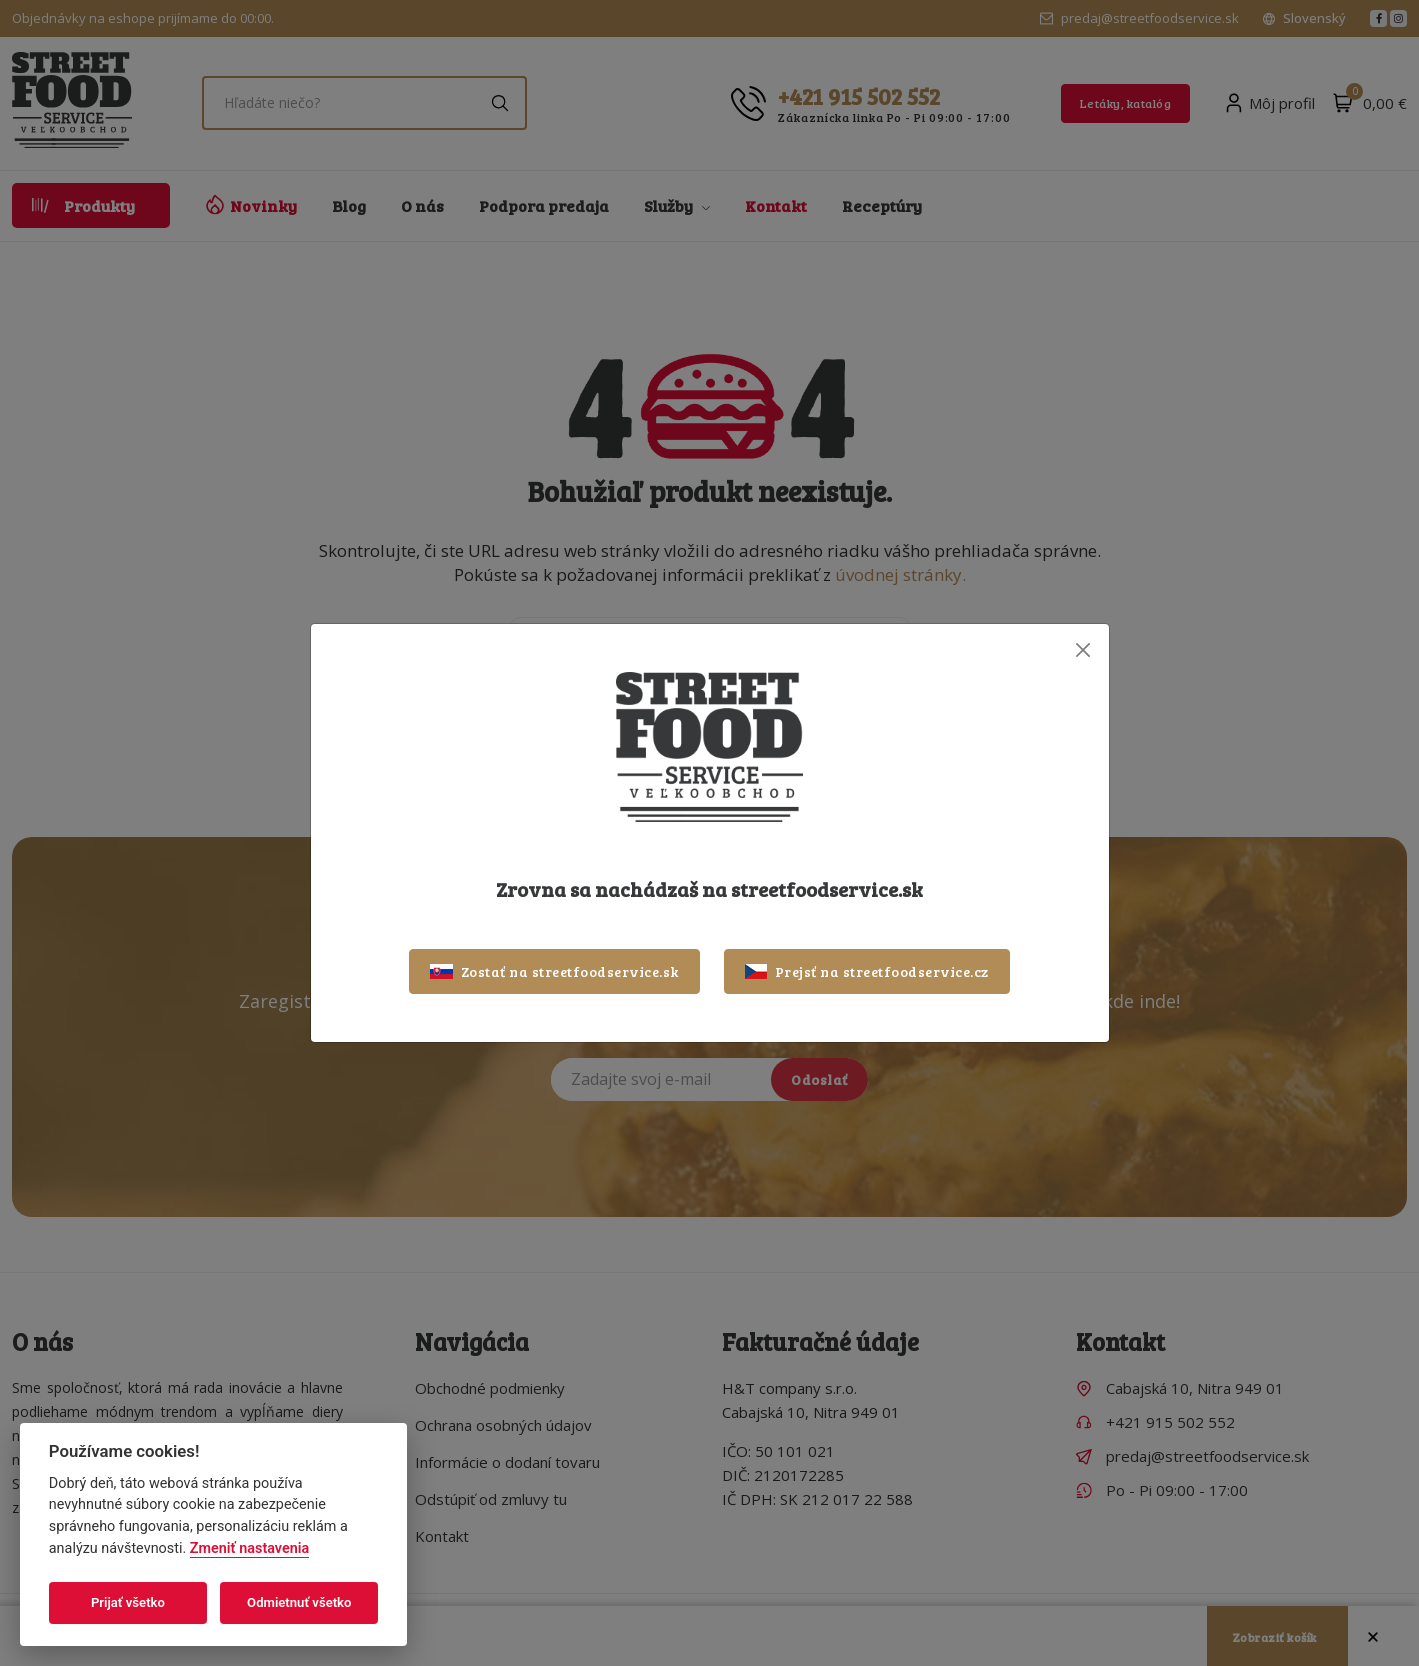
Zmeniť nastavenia (249, 1548)
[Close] (1083, 649)
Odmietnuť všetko (299, 1602)
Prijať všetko (128, 1602)
